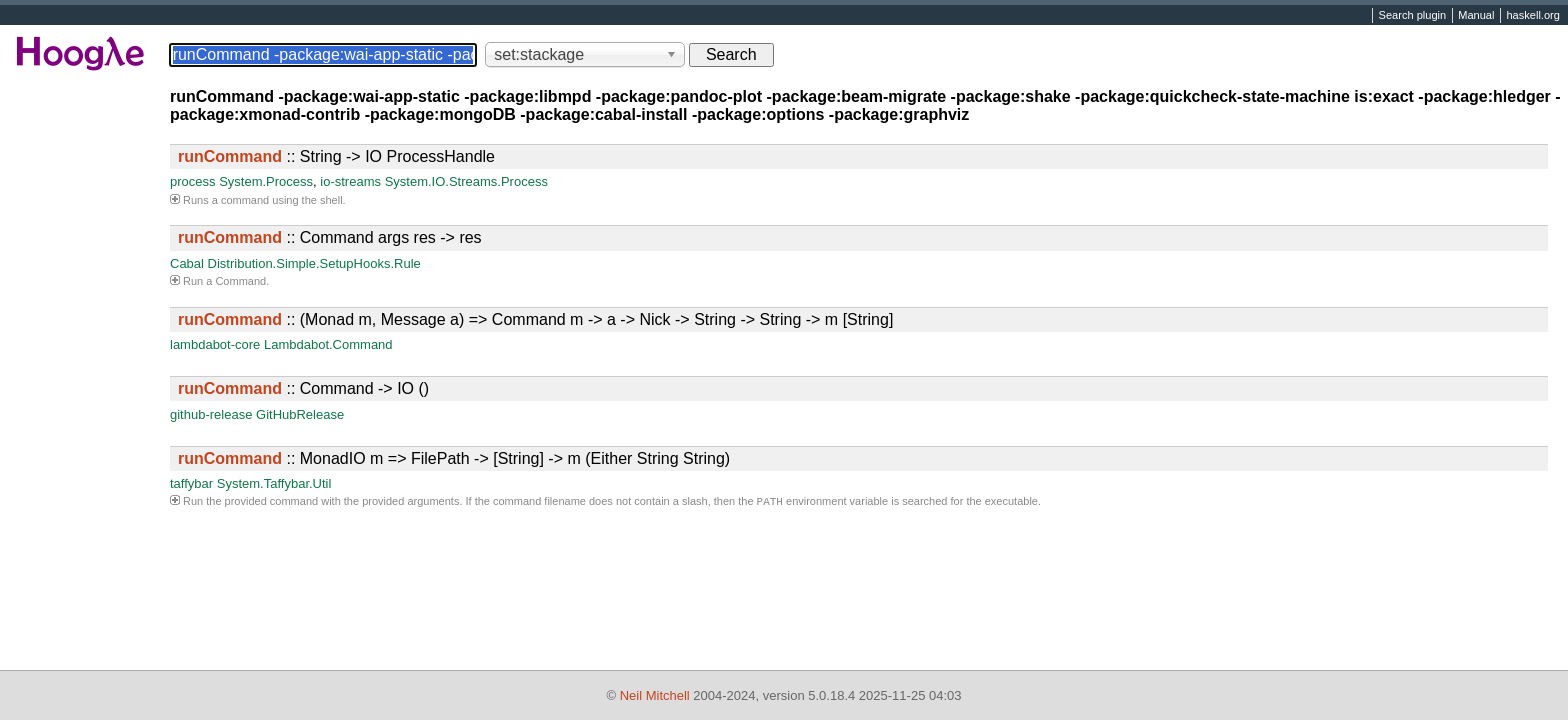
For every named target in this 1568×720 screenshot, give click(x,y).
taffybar (191, 483)
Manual (1476, 16)
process (193, 181)
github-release (211, 414)
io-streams (350, 181)
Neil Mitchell (655, 695)
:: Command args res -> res (330, 237)
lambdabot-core (215, 344)
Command (240, 281)
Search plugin (1413, 16)
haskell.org (1532, 16)
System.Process (266, 181)
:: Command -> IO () (303, 388)
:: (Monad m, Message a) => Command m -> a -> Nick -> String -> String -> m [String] (535, 319)
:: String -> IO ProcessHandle (336, 156)
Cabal (187, 263)
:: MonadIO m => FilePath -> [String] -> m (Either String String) (454, 458)
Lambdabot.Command (328, 344)
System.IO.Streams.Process (466, 181)
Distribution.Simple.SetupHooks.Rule (314, 263)
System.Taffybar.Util (274, 483)
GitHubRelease (300, 414)
